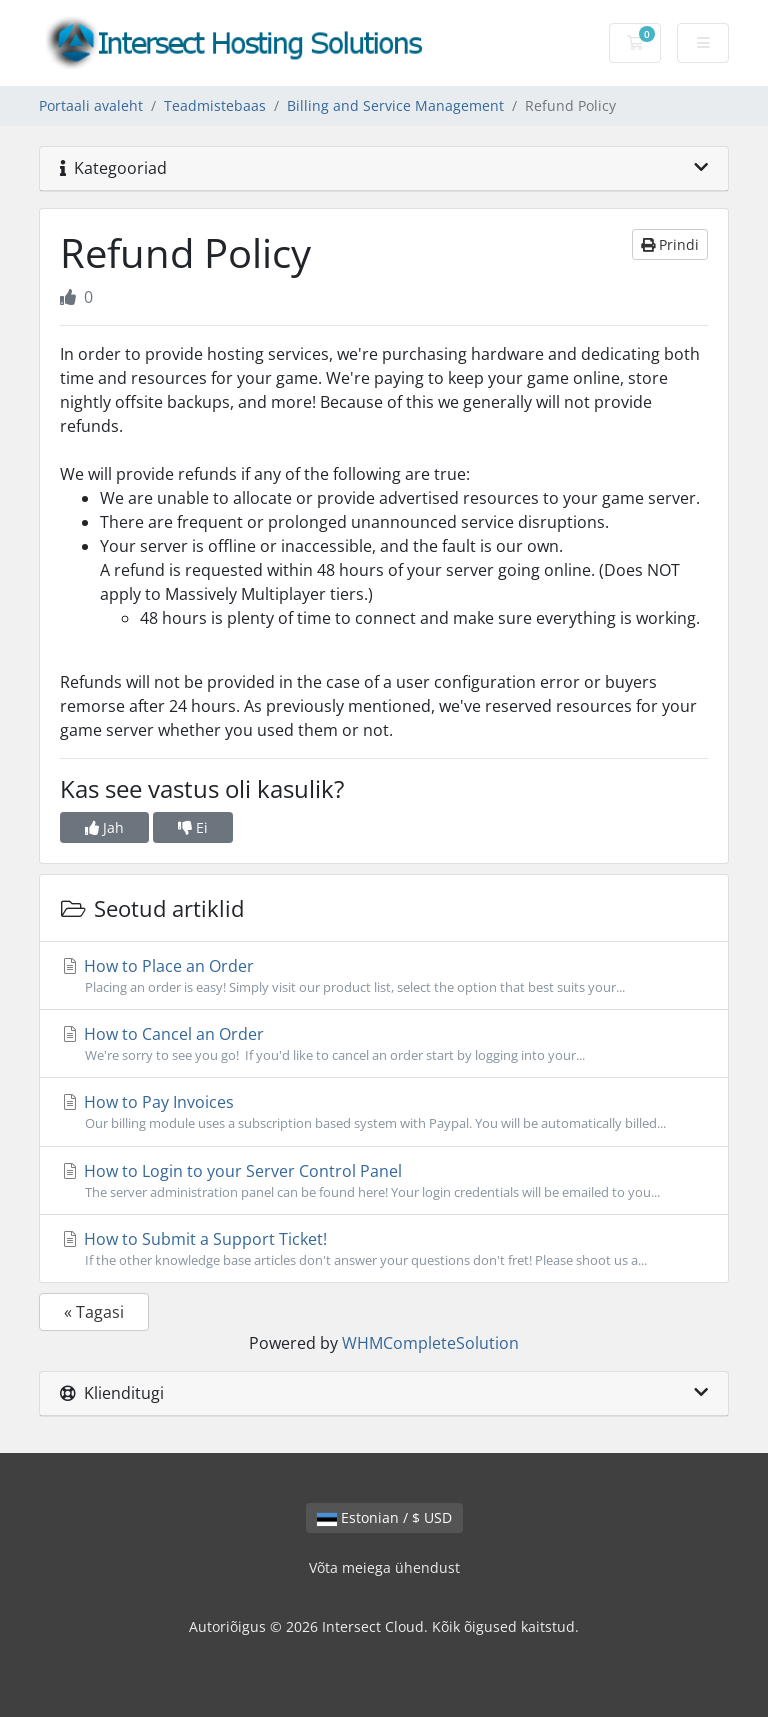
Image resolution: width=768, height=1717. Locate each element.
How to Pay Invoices (384, 1112)
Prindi (670, 244)
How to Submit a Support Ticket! (384, 1249)
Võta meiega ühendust (384, 1567)
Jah (104, 827)
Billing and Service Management (395, 105)
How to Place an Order (384, 976)
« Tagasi (94, 1312)
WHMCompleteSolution (430, 1343)
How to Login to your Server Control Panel (384, 1181)
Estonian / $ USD (384, 1517)
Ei (193, 827)
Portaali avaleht (91, 105)
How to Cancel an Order (384, 1044)
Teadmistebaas (215, 105)
